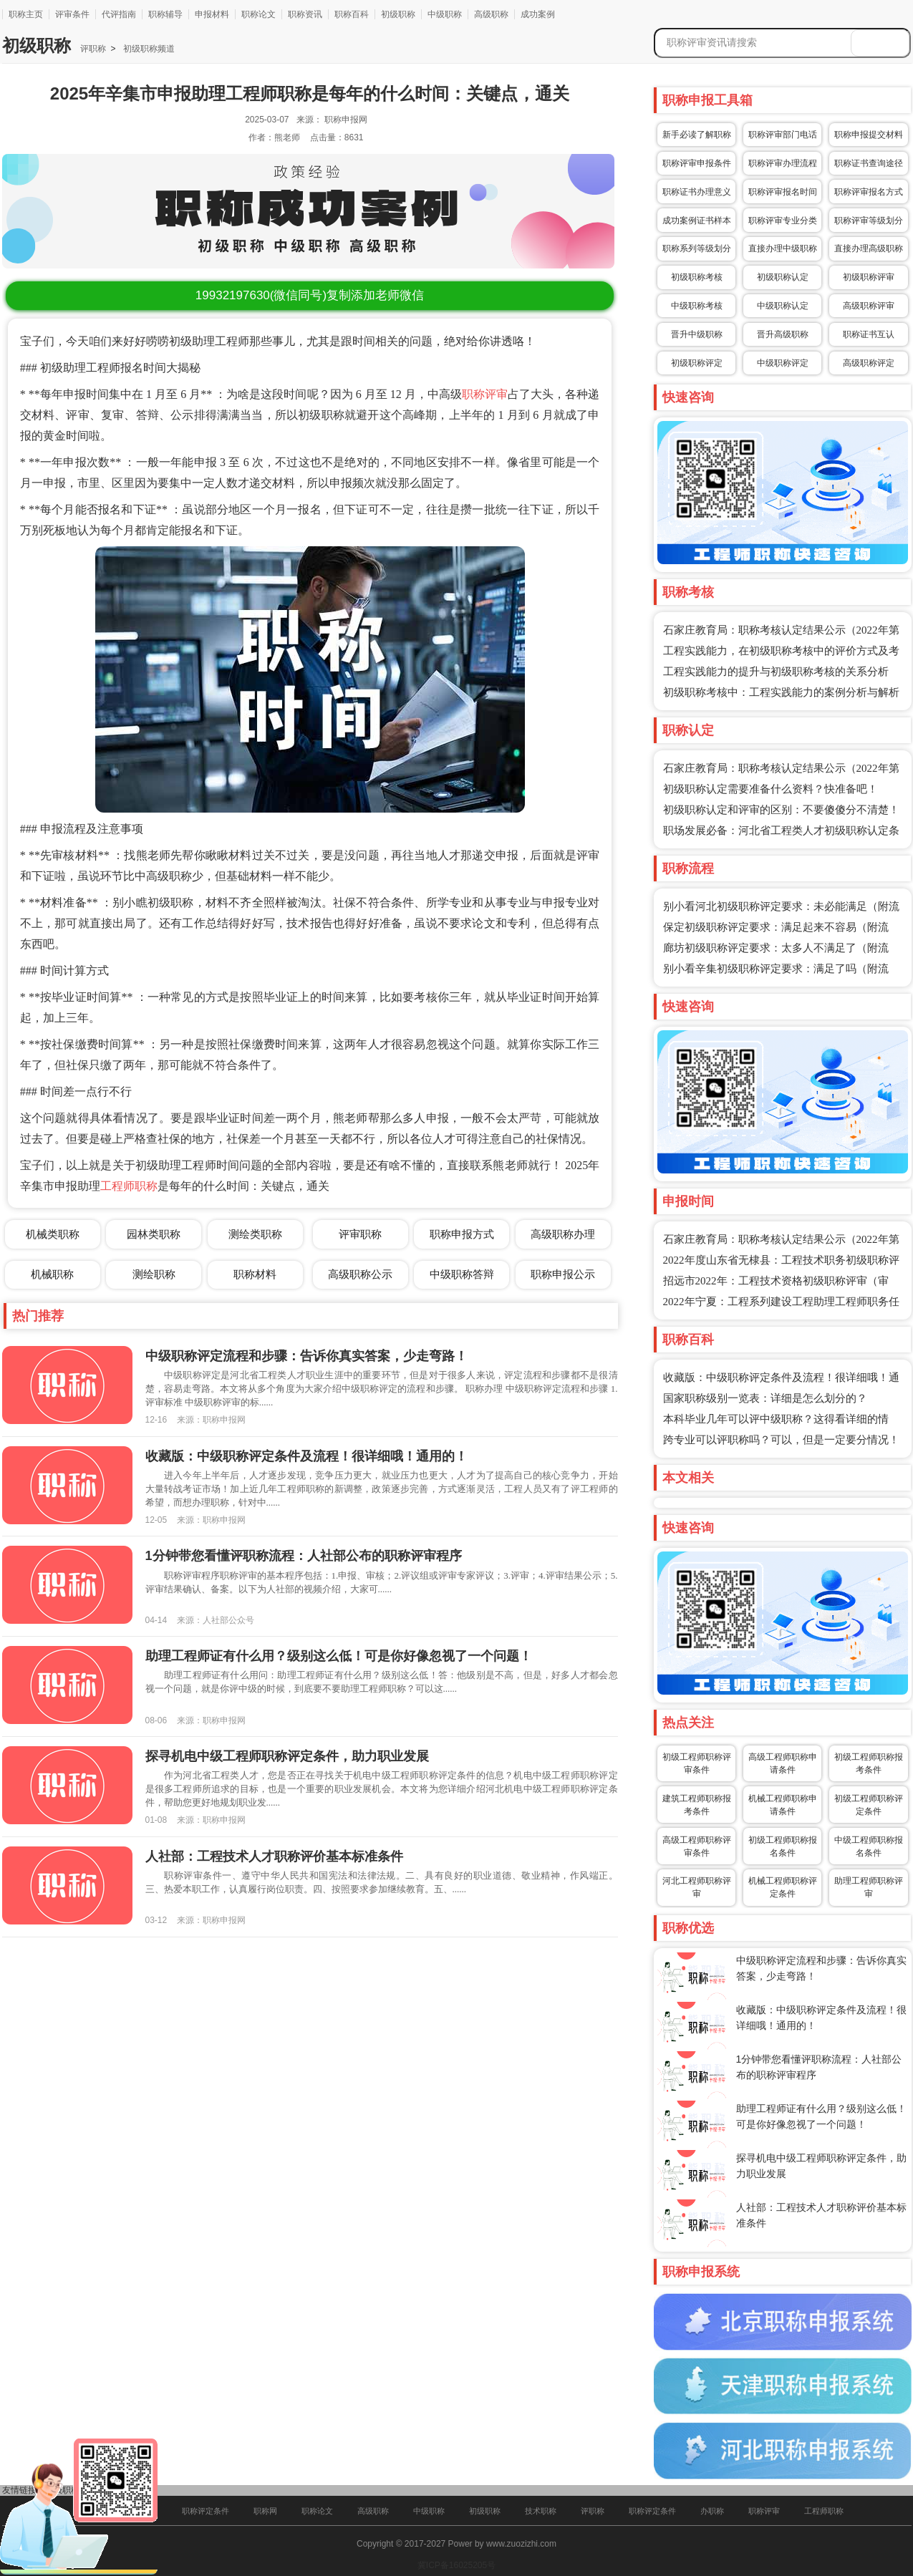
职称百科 (351, 14)
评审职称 (360, 1234)
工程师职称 (129, 1186)
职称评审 (485, 394)
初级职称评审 (868, 277)
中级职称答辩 (462, 1274)
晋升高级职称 (782, 334)
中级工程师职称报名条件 (868, 1846)
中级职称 (444, 14)
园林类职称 (153, 1234)
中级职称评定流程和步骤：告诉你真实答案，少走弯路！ (306, 1356)
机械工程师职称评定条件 (782, 1887)
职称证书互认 (868, 334)
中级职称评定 (782, 363)
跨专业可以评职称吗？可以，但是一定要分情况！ (781, 1440)
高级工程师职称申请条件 (782, 1763)
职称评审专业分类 (782, 221)
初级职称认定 (782, 277)
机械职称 (52, 1274)
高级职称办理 (563, 1234)
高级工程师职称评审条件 (696, 1846)
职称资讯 (305, 14)
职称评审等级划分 (868, 221)
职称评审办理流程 (782, 163)
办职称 (712, 2511)
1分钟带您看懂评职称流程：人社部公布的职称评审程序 (303, 1556)
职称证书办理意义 (696, 192)
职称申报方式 (462, 1234)
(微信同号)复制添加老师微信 (309, 295)
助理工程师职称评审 (868, 1887)
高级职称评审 (868, 306)
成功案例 (538, 14)
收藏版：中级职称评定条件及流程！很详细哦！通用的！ (306, 1456)
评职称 (93, 49)
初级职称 (398, 14)
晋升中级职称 (697, 334)
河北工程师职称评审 (696, 1887)
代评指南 (119, 14)
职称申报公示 (563, 1274)
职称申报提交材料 (868, 135)
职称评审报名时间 (782, 192)
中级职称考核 (697, 306)
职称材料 (254, 1274)
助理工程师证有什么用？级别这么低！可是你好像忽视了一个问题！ (338, 1656)
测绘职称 (153, 1274)
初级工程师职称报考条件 (868, 1763)
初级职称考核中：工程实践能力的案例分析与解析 (781, 692)
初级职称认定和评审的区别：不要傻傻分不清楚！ (781, 809)
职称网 (265, 2511)
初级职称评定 (697, 363)
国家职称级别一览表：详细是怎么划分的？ (765, 1398)
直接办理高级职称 (868, 248)
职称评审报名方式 (868, 192)
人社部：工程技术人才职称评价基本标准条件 (274, 1856)
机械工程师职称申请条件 (782, 1804)
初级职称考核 (697, 277)
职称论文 (258, 14)
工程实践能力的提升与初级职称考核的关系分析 (776, 671)
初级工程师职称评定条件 (868, 1804)
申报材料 (212, 14)
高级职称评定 (868, 363)
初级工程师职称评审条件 (696, 1763)
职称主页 (26, 14)
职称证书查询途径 (868, 163)
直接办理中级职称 (782, 248)
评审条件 (72, 14)
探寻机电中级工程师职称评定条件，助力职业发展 (287, 1756)
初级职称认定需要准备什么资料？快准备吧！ (770, 789)
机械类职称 (52, 1234)
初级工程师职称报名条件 (782, 1846)
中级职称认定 (782, 306)
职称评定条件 (205, 2511)
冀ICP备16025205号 (456, 2565)
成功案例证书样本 (696, 221)
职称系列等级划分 (696, 248)
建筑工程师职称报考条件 (696, 1804)
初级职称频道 (147, 49)
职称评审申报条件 (696, 163)
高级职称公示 (360, 1274)
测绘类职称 (255, 1234)
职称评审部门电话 (782, 135)
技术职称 (540, 2511)
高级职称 (491, 14)
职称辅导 (165, 14)
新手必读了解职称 (696, 135)
